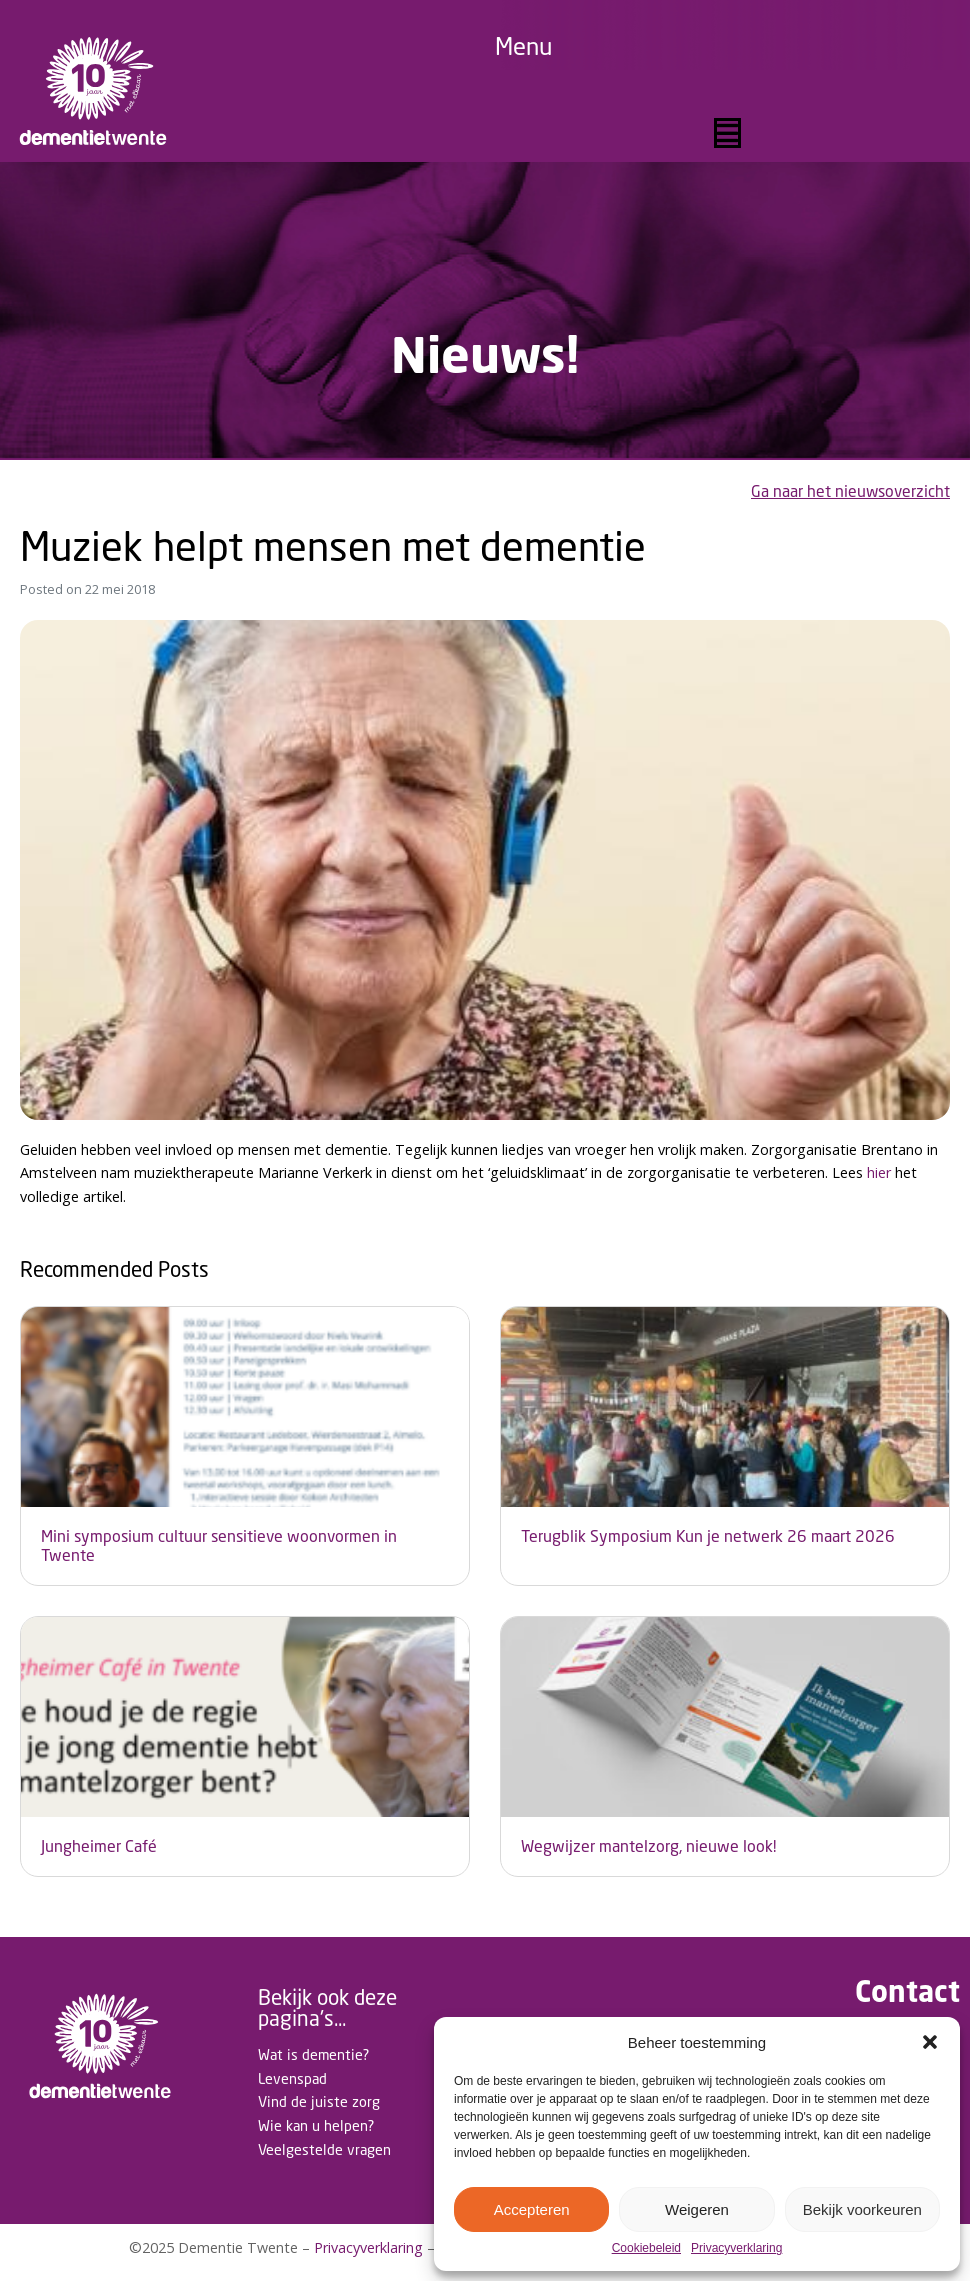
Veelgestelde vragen (324, 2149)
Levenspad (292, 2078)
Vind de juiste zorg (319, 2101)
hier (879, 1172)
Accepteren (532, 2209)
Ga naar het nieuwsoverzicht (850, 491)
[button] (930, 2042)
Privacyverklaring (736, 2248)
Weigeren (697, 2209)
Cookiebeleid (646, 2248)
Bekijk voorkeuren (862, 2209)
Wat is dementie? (313, 2054)
